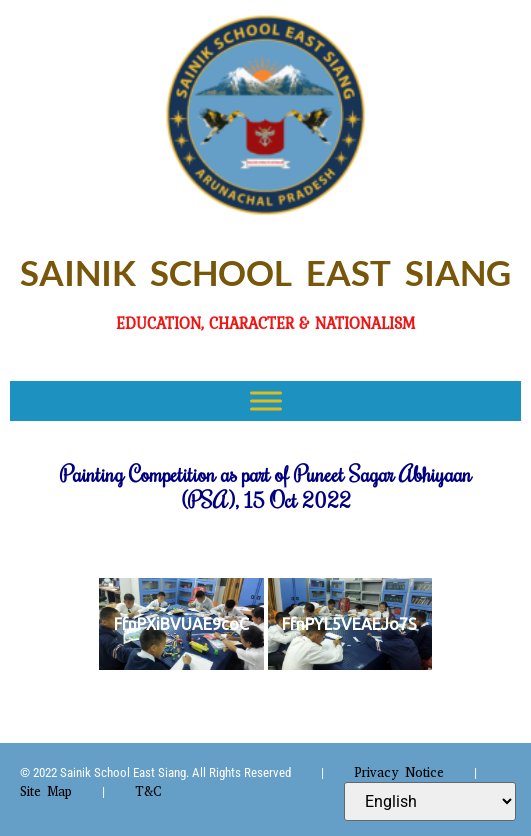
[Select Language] (430, 801)
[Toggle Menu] (266, 400)
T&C (148, 791)
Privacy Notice (399, 772)
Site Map (46, 791)
